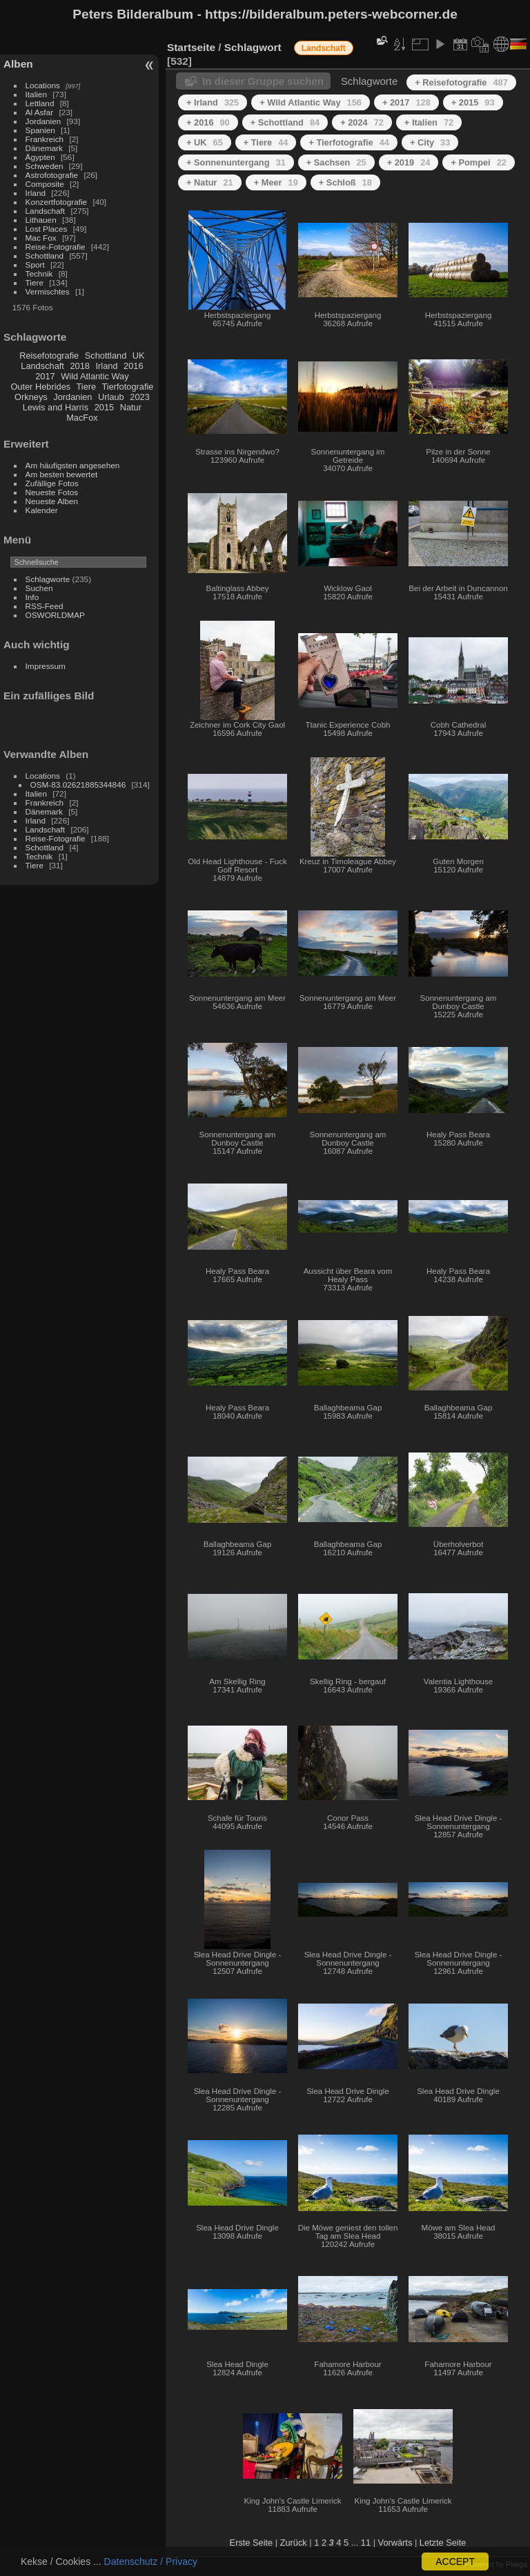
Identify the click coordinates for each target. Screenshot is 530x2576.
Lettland (40, 103)
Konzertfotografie (57, 201)
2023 (139, 397)
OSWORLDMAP (55, 614)
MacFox (82, 417)
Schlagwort (253, 47)
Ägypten (40, 156)
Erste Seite (251, 2542)
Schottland (45, 255)
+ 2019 (409, 162)
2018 (79, 366)
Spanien (40, 130)
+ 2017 (406, 102)
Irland (36, 192)
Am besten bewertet (62, 474)
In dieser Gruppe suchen (263, 81)
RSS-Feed (44, 605)
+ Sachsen (336, 162)
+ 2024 (362, 122)
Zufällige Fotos (52, 483)
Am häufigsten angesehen (73, 465)
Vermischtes (48, 291)
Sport (35, 264)
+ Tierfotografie (348, 142)
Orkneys (31, 397)
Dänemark (44, 147)
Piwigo (516, 2564)
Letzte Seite (443, 2542)
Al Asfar (40, 112)
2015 (104, 407)
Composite (45, 183)
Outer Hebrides (40, 386)
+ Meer (276, 182)
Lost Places (47, 228)
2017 (45, 376)
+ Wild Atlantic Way (310, 102)
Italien (36, 94)
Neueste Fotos (52, 492)
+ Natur (209, 182)
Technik (39, 273)
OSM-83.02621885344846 (78, 784)
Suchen (39, 587)
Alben (18, 64)
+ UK (204, 142)
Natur (130, 407)
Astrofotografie (52, 174)
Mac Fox (41, 237)
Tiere (34, 282)
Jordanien (43, 121)
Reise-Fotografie (56, 246)
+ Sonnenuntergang (236, 162)
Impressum (46, 665)
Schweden (44, 165)
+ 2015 (473, 102)
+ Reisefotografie (461, 82)
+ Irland (212, 102)
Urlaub (111, 397)
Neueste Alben (52, 501)
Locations (43, 85)
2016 (133, 366)
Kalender (42, 510)
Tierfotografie (128, 386)
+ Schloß (345, 182)
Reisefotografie (49, 355)
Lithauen (41, 219)
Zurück (293, 2542)
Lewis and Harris (55, 407)
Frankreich (45, 138)
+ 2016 (208, 122)
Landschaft (46, 210)
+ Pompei (478, 162)
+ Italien (428, 122)
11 (366, 2542)
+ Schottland (285, 122)
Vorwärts (395, 2542)
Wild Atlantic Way (94, 376)
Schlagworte (48, 579)
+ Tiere (266, 142)
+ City (430, 142)
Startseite (191, 47)
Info (32, 596)
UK (138, 355)
